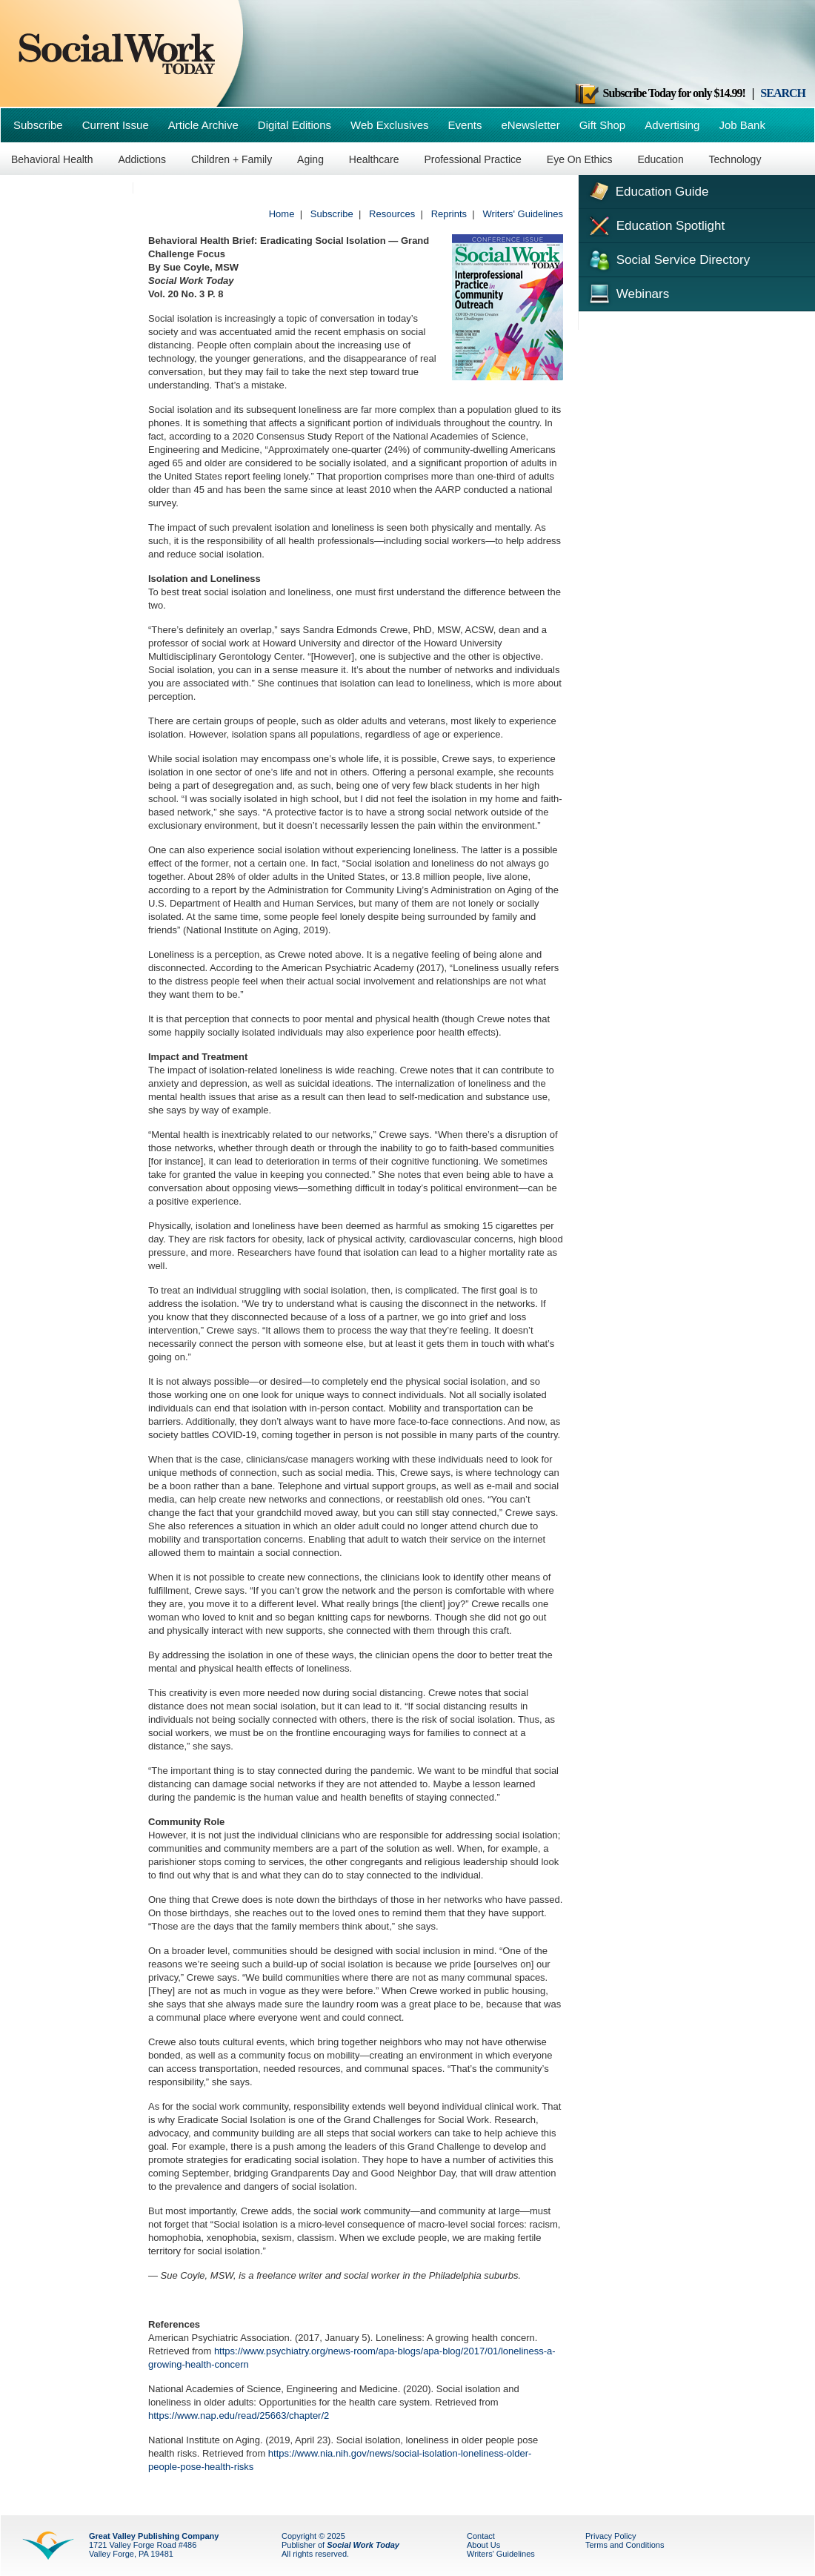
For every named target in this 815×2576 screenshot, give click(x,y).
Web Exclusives (389, 125)
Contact (481, 2536)
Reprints (449, 213)
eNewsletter (530, 125)
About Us (483, 2544)
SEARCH (782, 93)
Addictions (142, 159)
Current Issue (115, 125)
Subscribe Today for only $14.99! (659, 93)
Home (282, 213)
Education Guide (647, 190)
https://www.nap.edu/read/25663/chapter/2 (238, 2415)
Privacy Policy (610, 2536)
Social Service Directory (668, 258)
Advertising (672, 125)
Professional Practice (473, 159)
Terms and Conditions (624, 2544)
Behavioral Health (52, 159)
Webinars (627, 292)
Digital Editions (294, 125)
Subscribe (38, 125)
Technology (735, 159)
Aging (310, 159)
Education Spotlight (655, 224)
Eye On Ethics (580, 159)
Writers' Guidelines (523, 213)
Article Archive (203, 125)
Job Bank (742, 125)
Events (465, 125)
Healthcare (374, 159)
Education (660, 159)
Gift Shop (602, 125)
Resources (392, 213)
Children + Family (231, 159)
